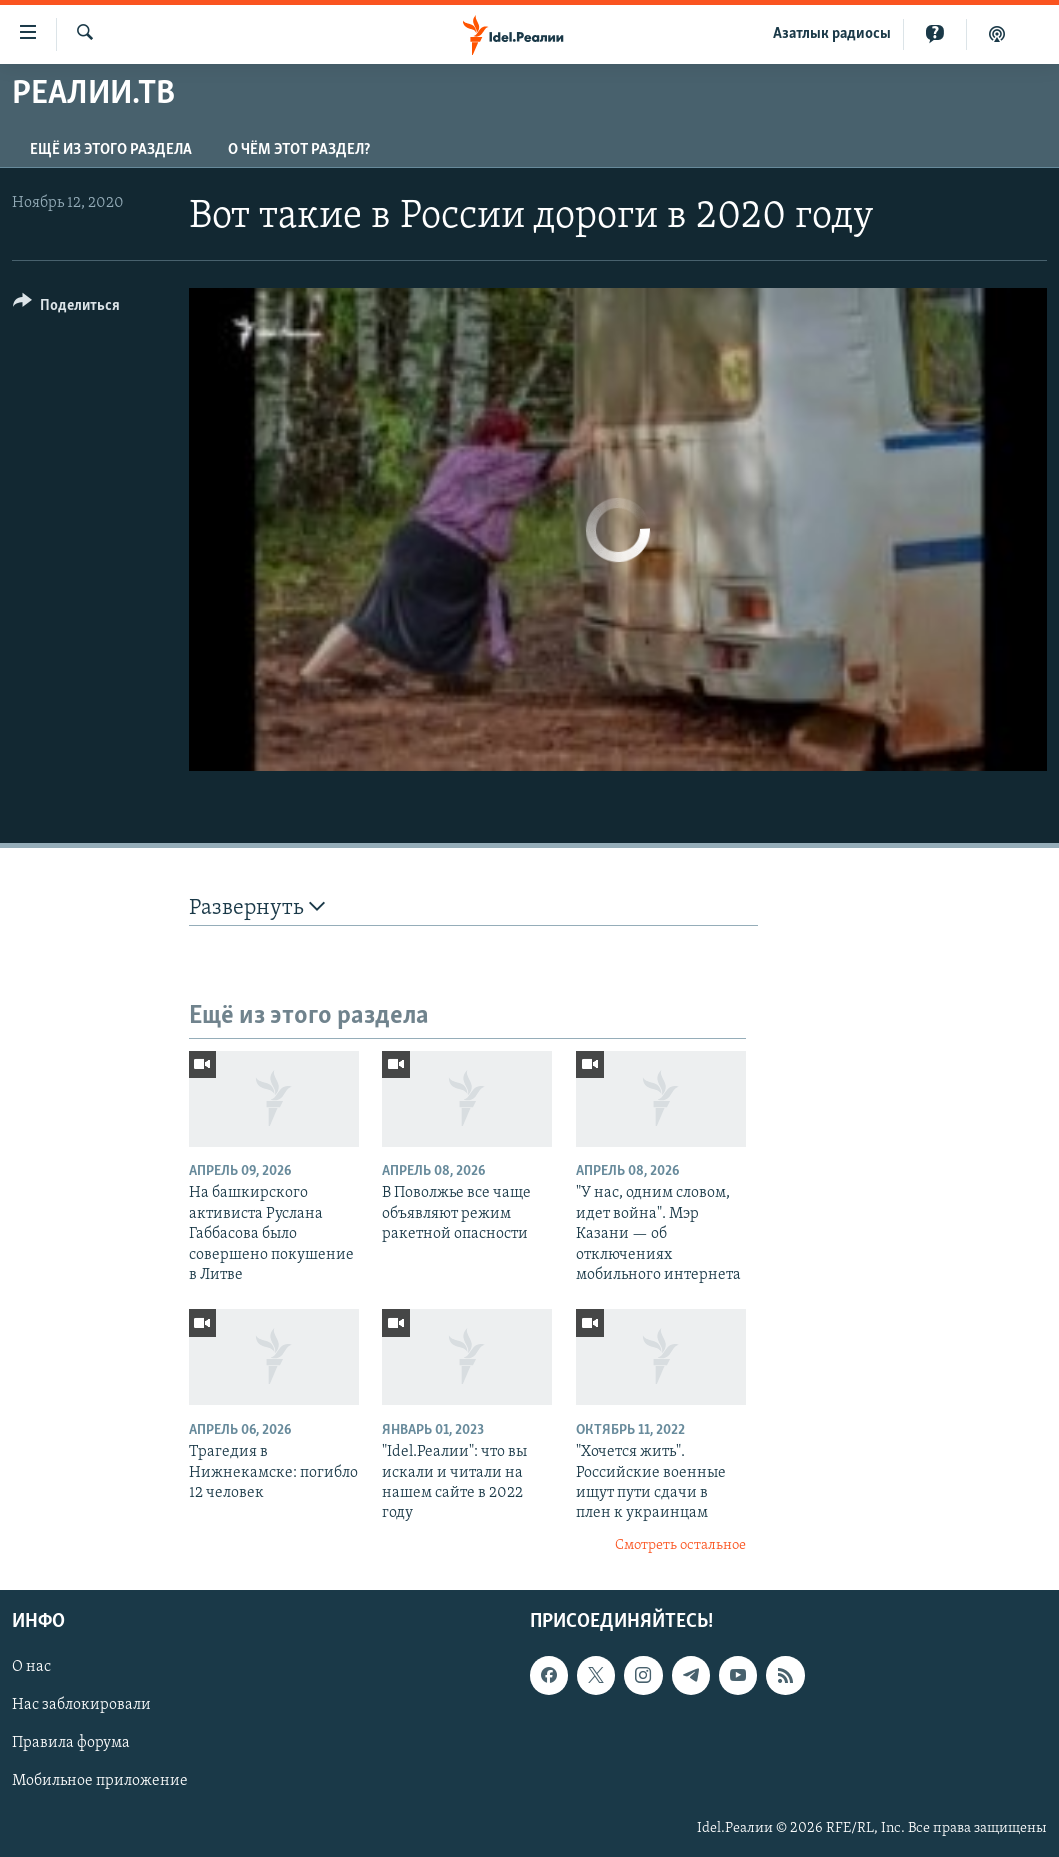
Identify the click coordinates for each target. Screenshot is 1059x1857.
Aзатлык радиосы (832, 34)
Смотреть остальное (680, 1545)
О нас (31, 1668)
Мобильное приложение (100, 1782)
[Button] (66, 308)
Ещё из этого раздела (111, 150)
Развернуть (257, 907)
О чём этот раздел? (299, 150)
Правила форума (71, 1744)
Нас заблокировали (81, 1706)
